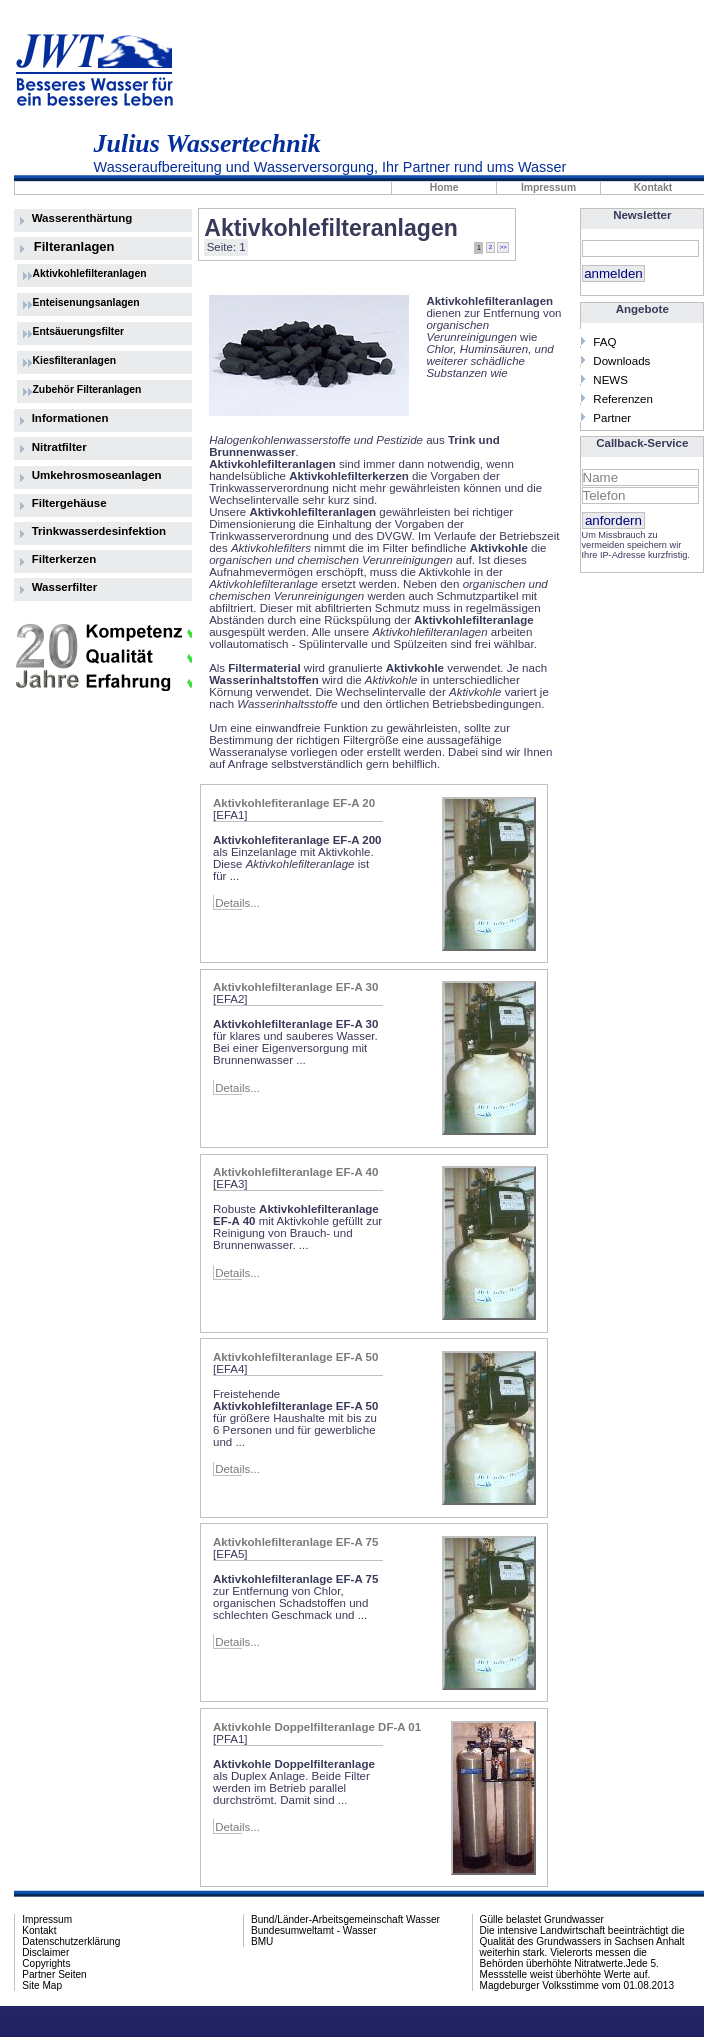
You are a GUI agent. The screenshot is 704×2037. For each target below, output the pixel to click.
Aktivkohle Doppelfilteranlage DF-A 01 (317, 1727)
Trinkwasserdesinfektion (99, 531)
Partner (612, 418)
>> (503, 247)
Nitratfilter (59, 447)
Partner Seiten (54, 1974)
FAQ (604, 342)
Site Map (42, 1985)
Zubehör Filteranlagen (87, 389)
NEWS (610, 380)
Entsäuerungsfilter (79, 331)
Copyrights (46, 1963)
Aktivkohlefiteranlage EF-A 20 (294, 803)
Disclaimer (45, 1952)
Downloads (621, 361)
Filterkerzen (64, 559)
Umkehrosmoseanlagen (97, 475)
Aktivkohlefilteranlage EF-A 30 (295, 987)
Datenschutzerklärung (71, 1941)
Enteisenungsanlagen (86, 302)
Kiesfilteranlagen (74, 360)
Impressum (548, 187)
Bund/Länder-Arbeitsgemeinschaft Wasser (345, 1919)
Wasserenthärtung (82, 218)
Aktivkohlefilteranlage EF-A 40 (295, 1172)
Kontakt (39, 1930)
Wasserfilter (65, 587)
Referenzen (623, 399)
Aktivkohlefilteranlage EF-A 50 (295, 1357)
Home (444, 187)
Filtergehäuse (69, 503)
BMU (262, 1941)
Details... (237, 903)
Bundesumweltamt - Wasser (314, 1930)
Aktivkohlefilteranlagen (90, 273)
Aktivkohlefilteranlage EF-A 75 (295, 1542)
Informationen (70, 418)
